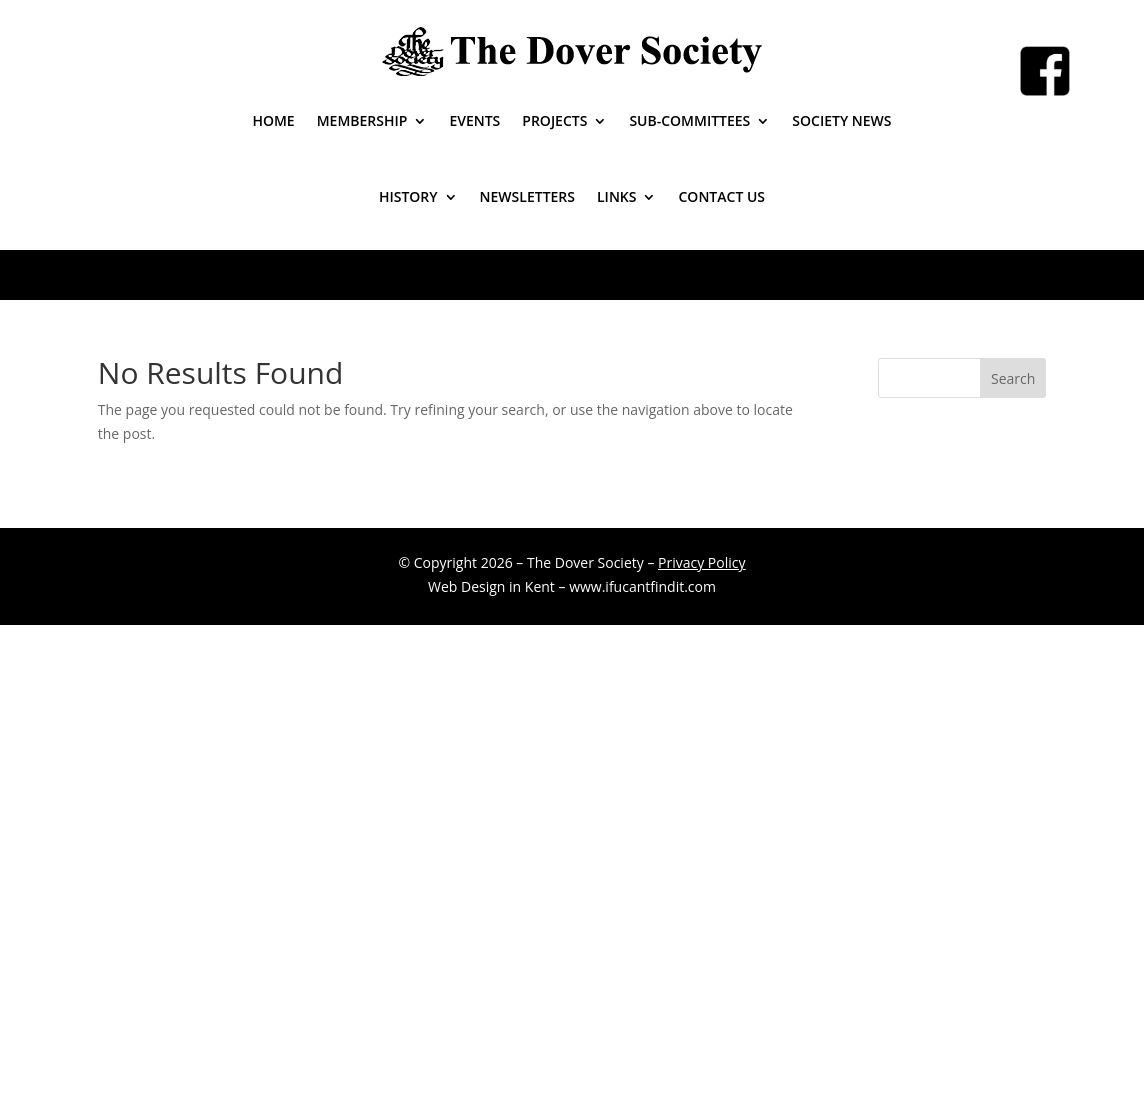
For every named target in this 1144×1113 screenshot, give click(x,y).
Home (273, 120)
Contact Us (721, 196)
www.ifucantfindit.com (642, 586)
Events (474, 120)
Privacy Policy (701, 562)
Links (616, 196)
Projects (554, 120)
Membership (362, 120)
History (408, 196)
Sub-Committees (689, 120)
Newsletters (527, 196)
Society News (841, 120)
